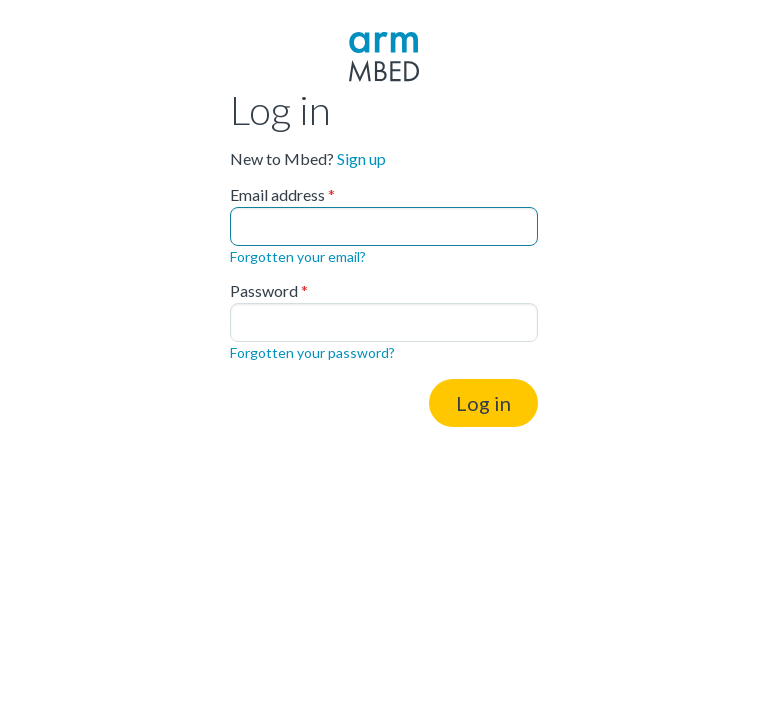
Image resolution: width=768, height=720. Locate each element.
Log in (483, 403)
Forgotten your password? (312, 352)
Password (264, 291)
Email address (277, 195)
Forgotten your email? (298, 256)
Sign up (361, 158)
